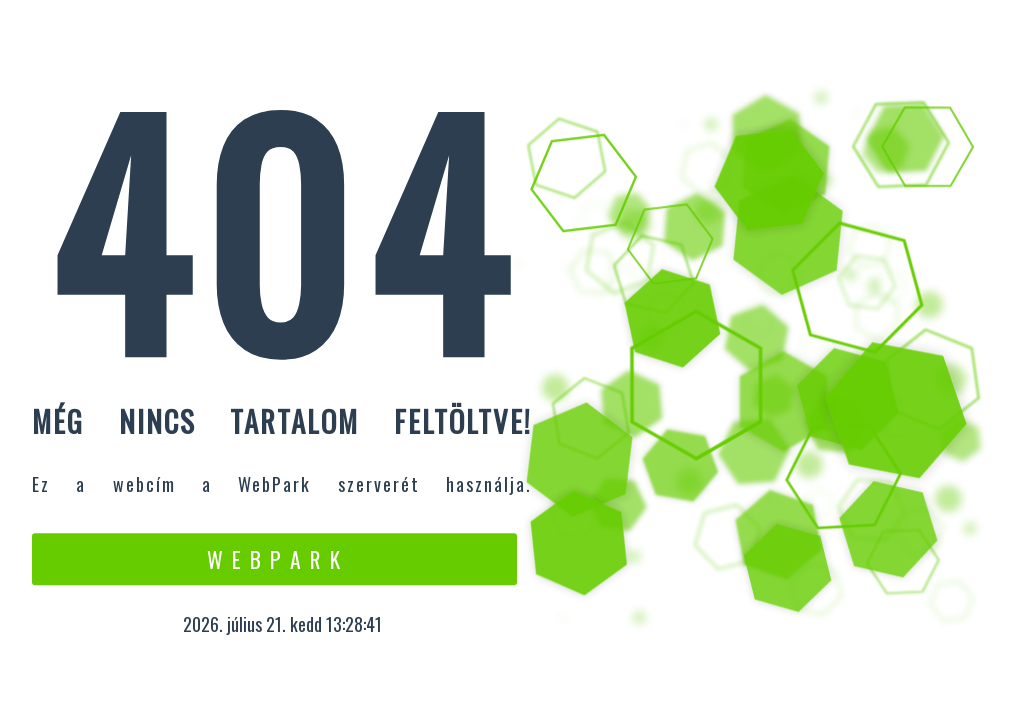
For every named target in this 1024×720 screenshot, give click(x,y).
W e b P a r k (274, 559)
